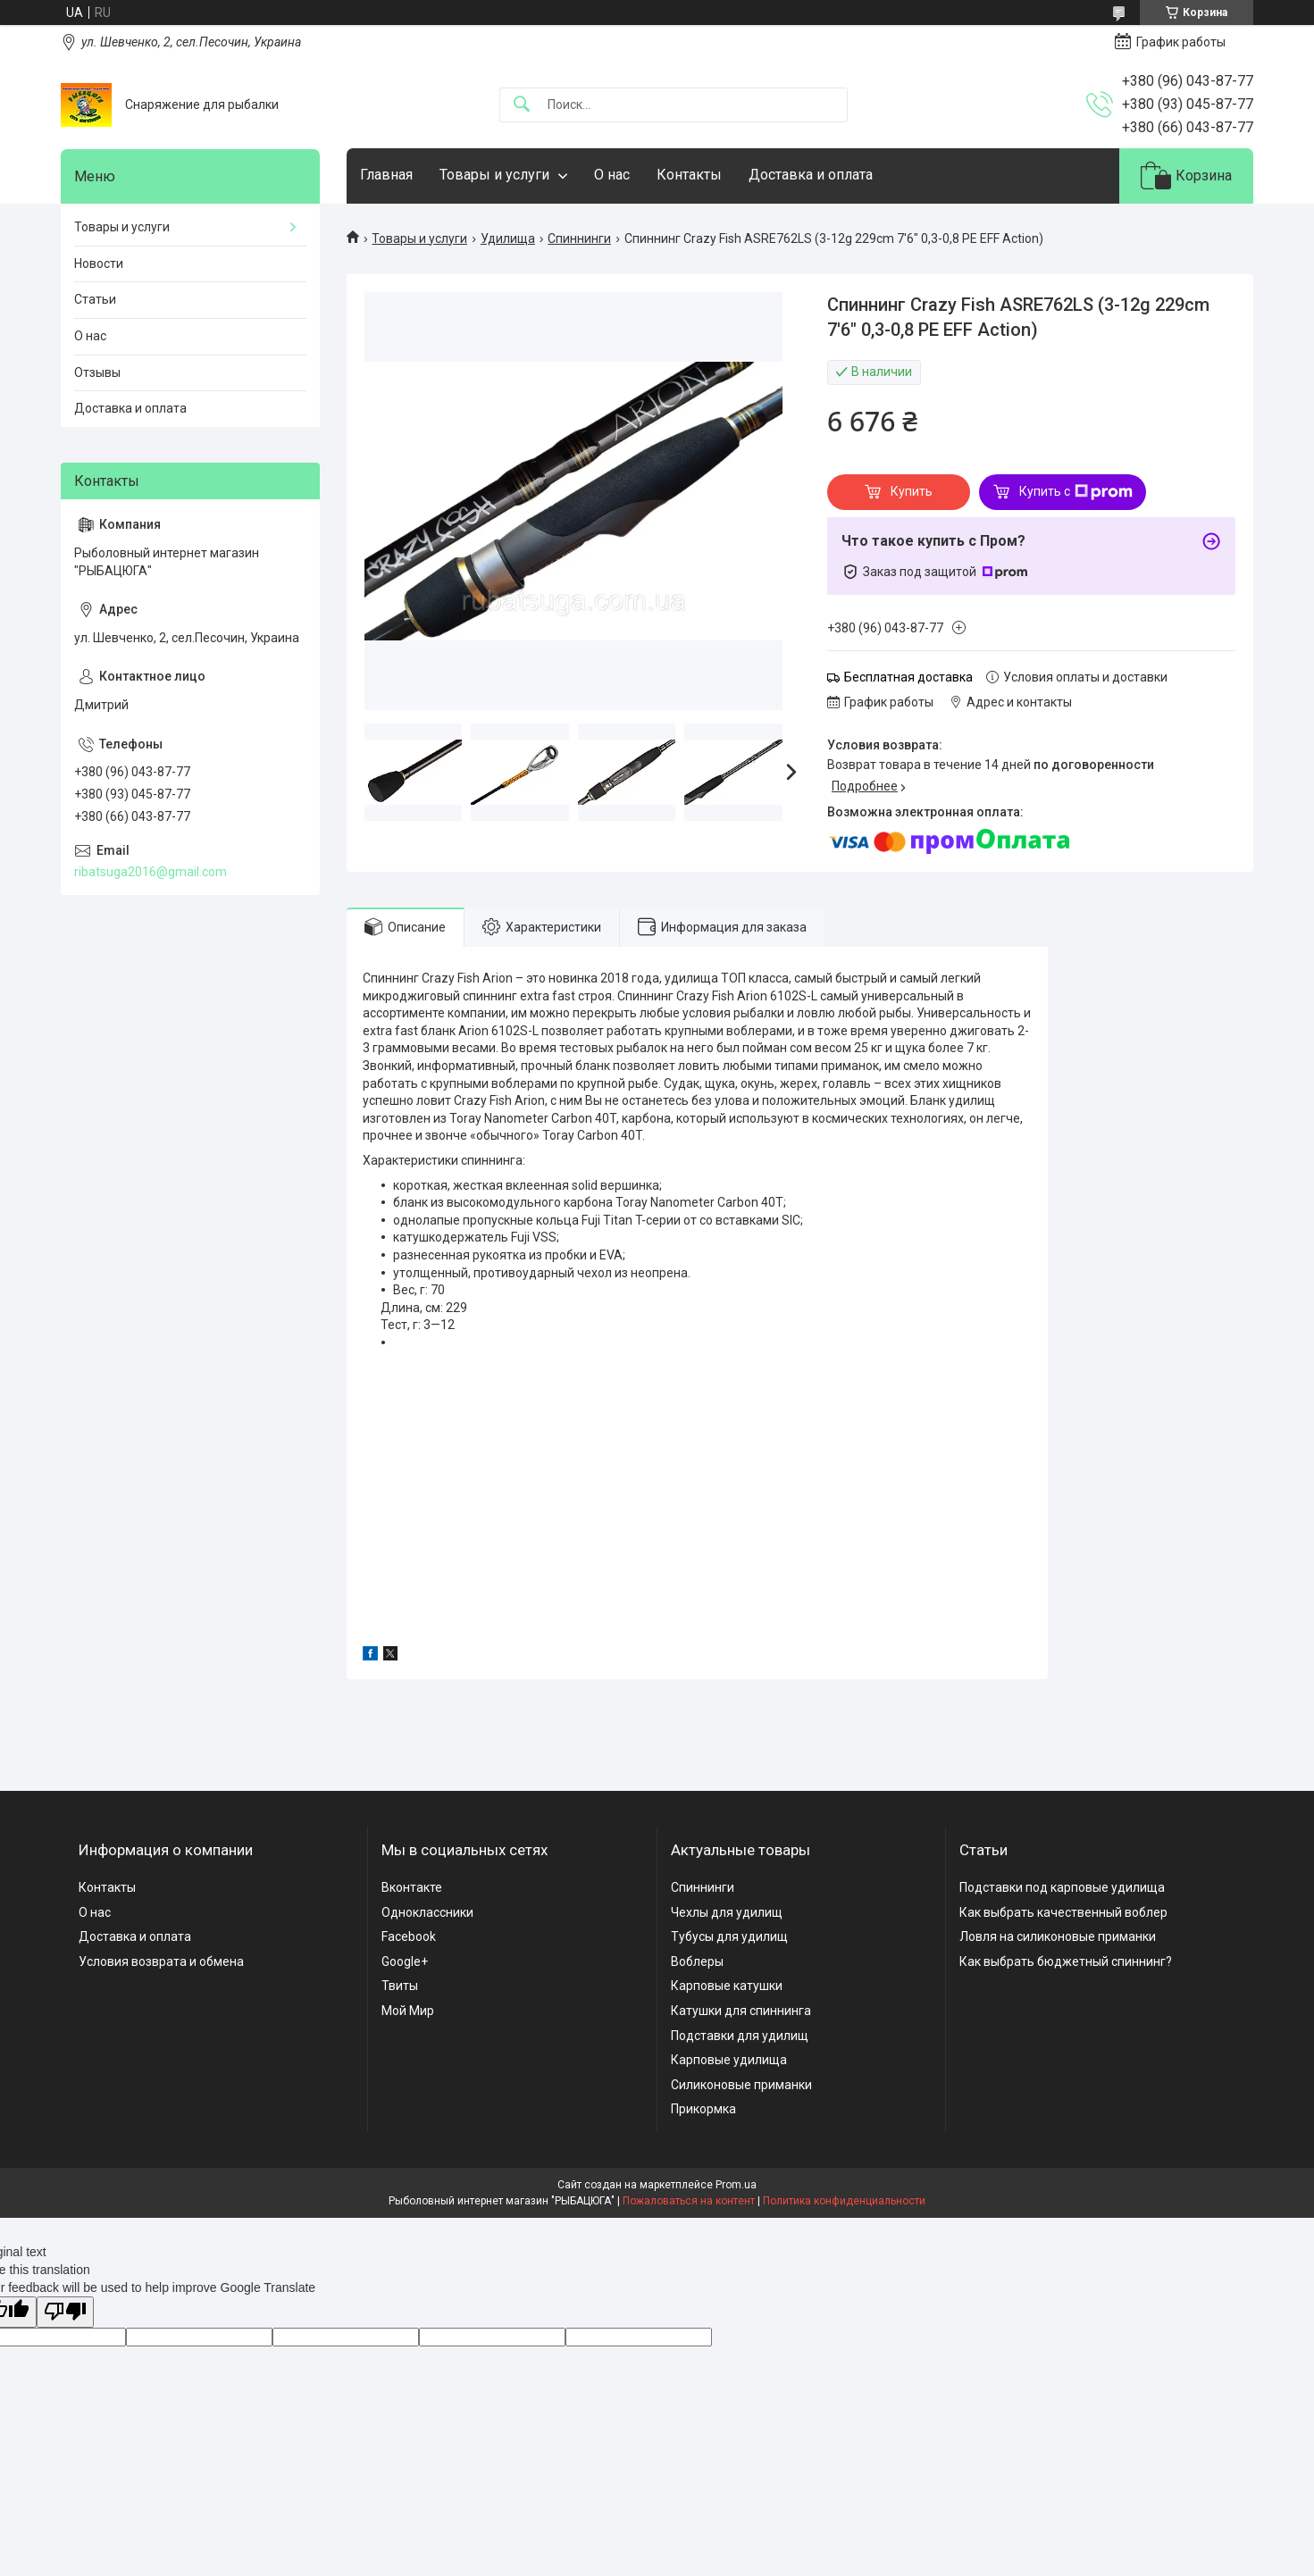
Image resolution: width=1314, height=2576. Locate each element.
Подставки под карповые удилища (1062, 1887)
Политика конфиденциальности (844, 2201)
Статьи (95, 299)
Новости (98, 263)
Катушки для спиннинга (741, 2010)
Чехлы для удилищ (727, 1912)
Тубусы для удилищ (729, 1936)
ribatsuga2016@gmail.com (150, 872)
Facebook (408, 1936)
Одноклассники (427, 1912)
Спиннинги (579, 238)
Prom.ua (736, 2185)
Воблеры (697, 1961)
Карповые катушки (727, 1985)
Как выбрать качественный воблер (1063, 1912)
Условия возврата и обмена (161, 1961)
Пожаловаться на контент (689, 2201)
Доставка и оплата (811, 174)
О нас (612, 174)
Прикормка (703, 2109)
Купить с (1076, 492)
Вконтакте (411, 1887)
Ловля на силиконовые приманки (1057, 1936)
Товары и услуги (494, 174)
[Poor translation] (65, 2312)
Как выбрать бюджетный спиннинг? (1065, 1961)
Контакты (689, 174)
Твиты (399, 1985)
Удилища (508, 238)
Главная (386, 174)
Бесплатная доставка (908, 677)
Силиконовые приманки (741, 2085)
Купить (912, 491)
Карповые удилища (729, 2060)
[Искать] (521, 105)
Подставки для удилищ (739, 2035)
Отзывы (97, 372)
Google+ (404, 1961)
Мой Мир (407, 2010)
